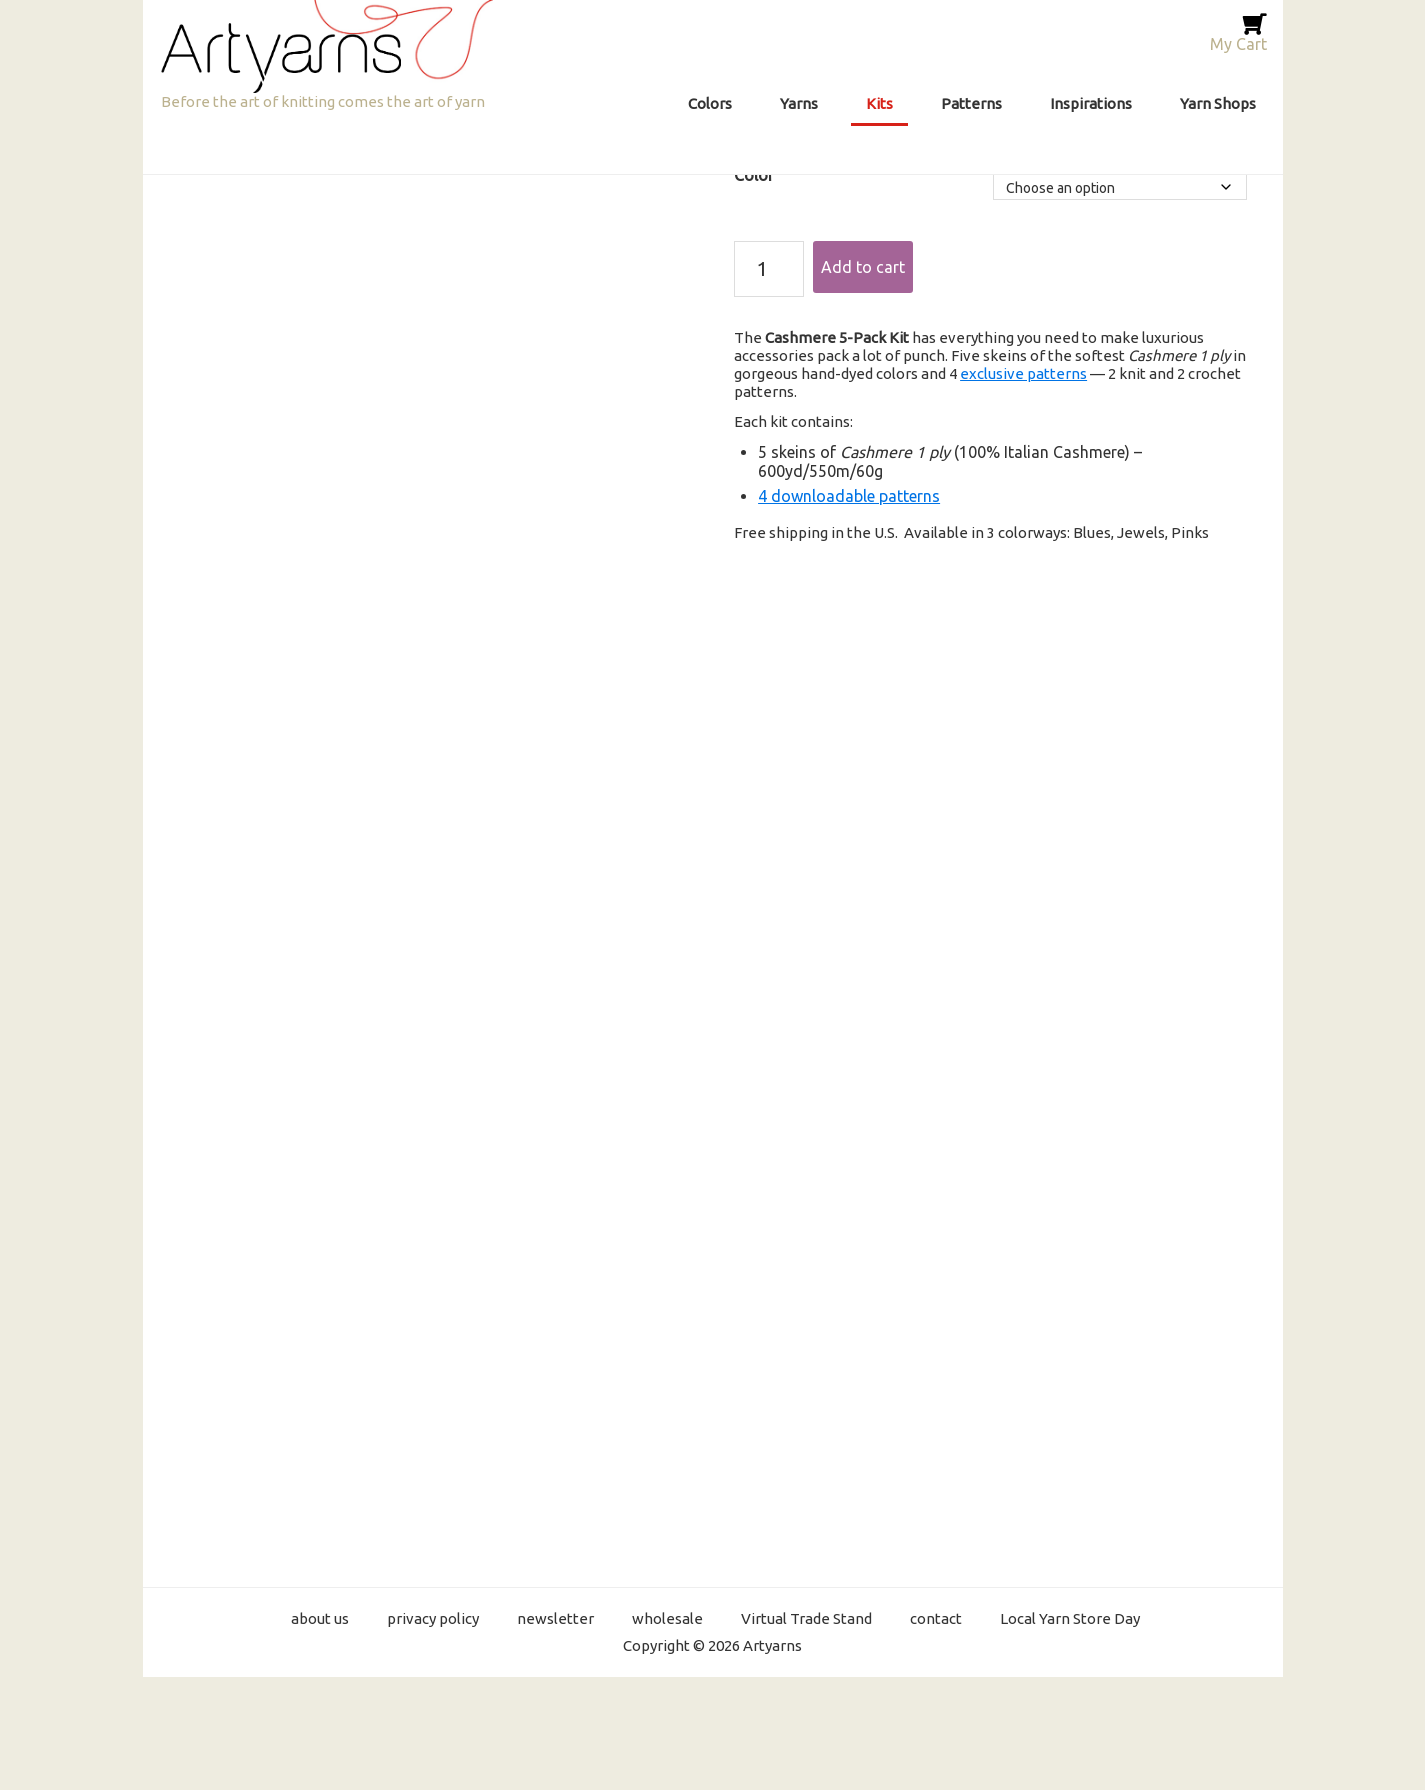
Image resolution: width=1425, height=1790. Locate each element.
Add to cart (863, 267)
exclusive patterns (1023, 373)
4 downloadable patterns (849, 496)
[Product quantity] (769, 269)
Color (754, 175)
